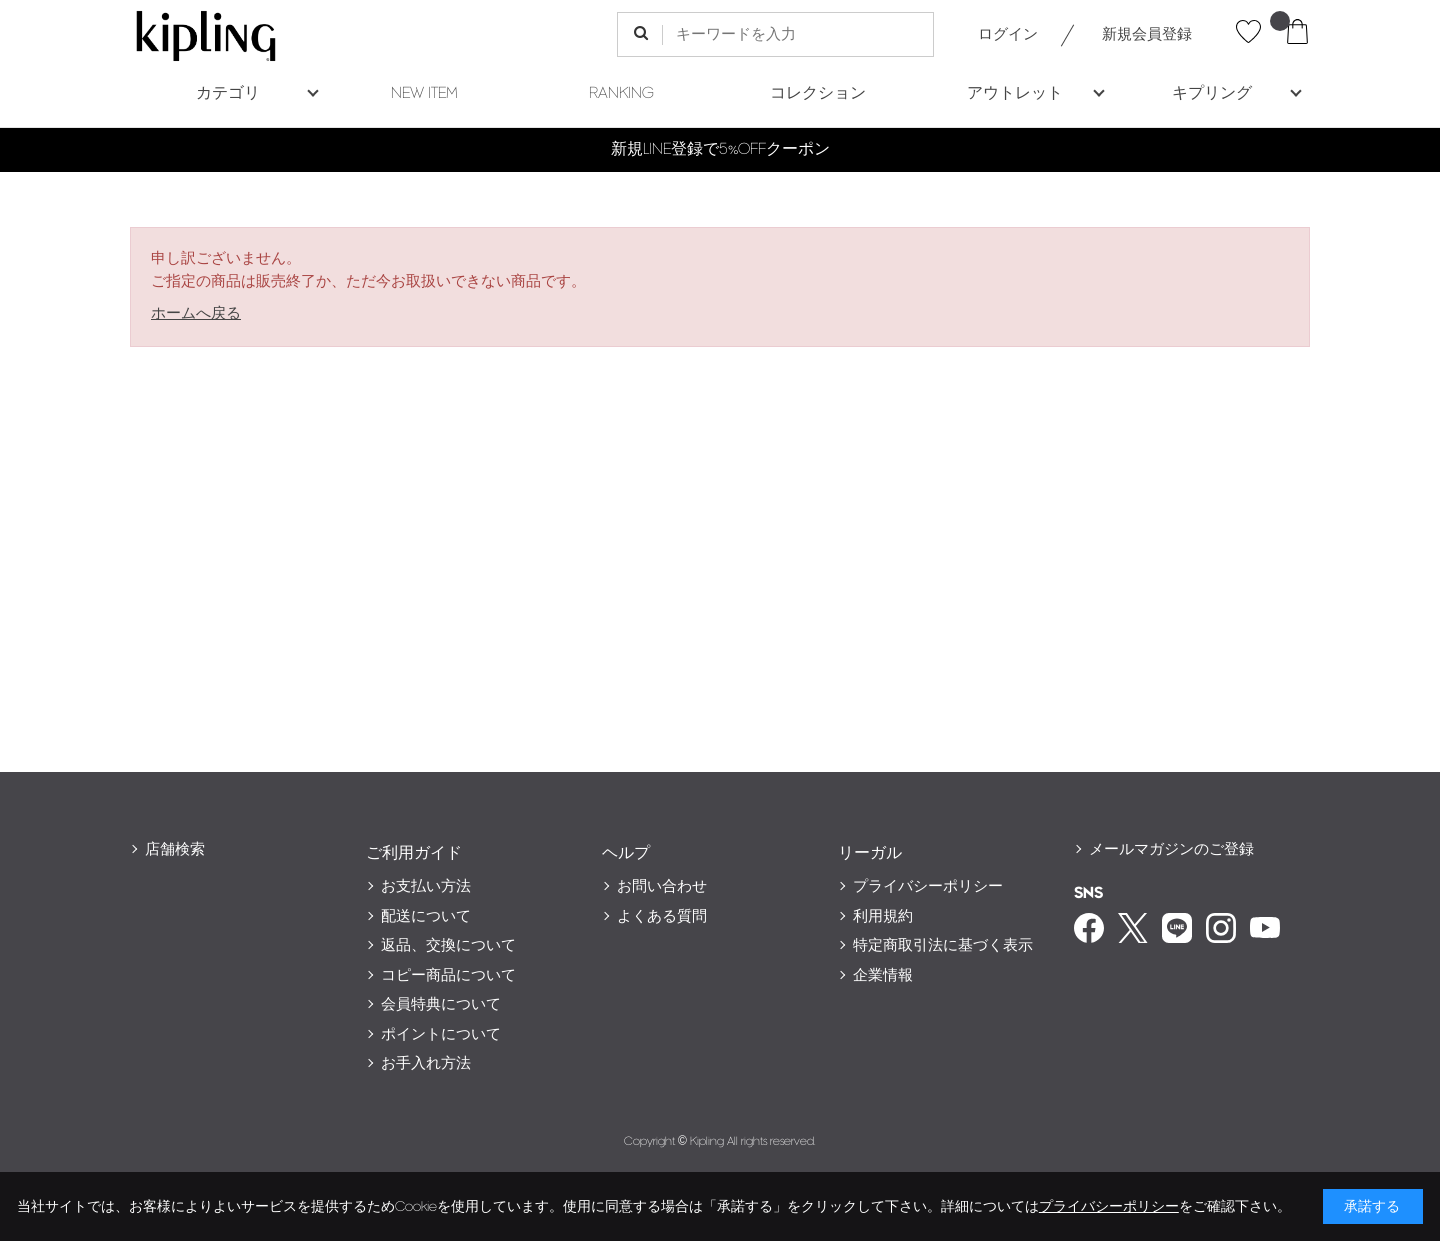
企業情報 (883, 975)
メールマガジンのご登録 (1171, 849)
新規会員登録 (1147, 34)
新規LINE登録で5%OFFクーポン (720, 149)
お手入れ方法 (426, 1063)
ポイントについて (441, 1034)
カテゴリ (228, 93)
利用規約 (883, 916)
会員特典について (441, 1004)
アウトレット (1015, 93)
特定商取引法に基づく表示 (943, 945)
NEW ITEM (424, 93)
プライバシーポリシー (928, 886)
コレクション (818, 93)
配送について (426, 916)
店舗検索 (175, 849)
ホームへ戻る (196, 313)
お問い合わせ (662, 886)
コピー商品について (448, 975)
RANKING (621, 93)
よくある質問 (662, 916)
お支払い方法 (426, 886)
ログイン (1008, 34)
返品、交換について (448, 945)
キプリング (1212, 93)
